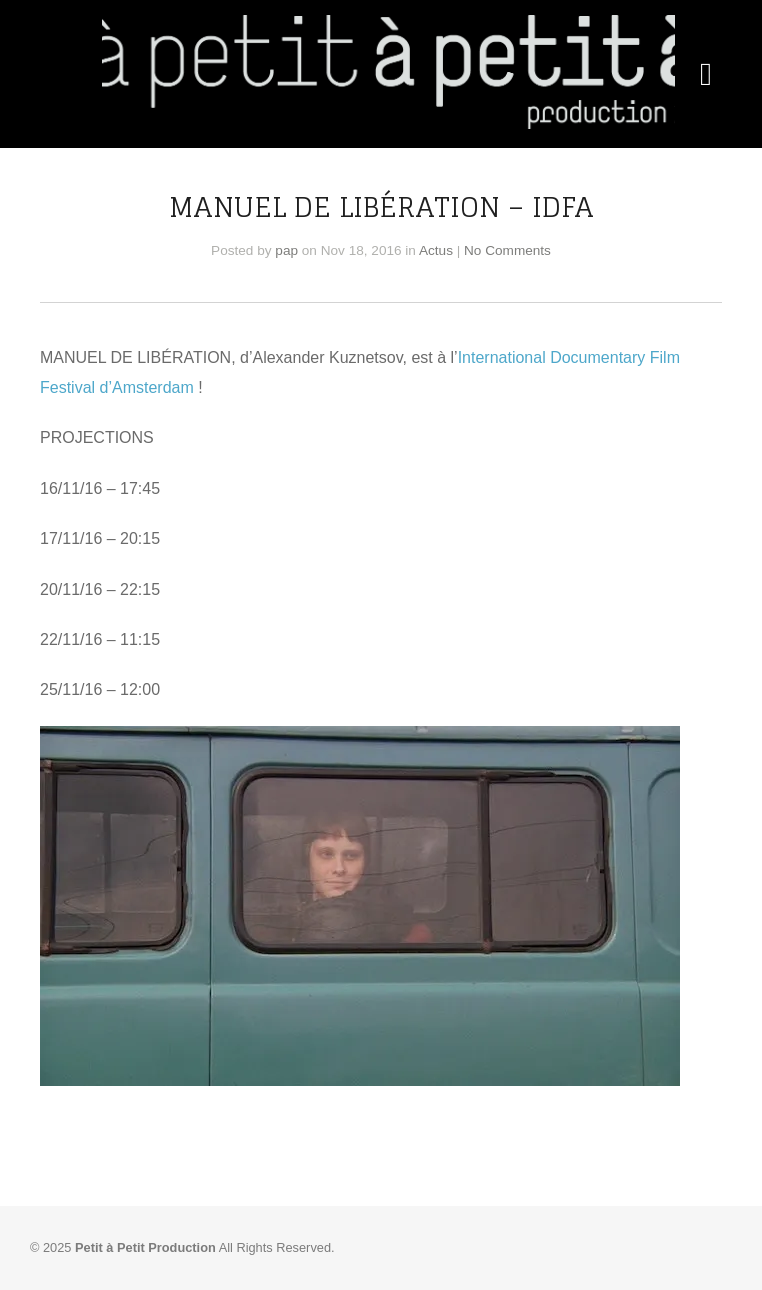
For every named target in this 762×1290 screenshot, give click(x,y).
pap (286, 250)
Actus (436, 250)
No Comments (507, 250)
